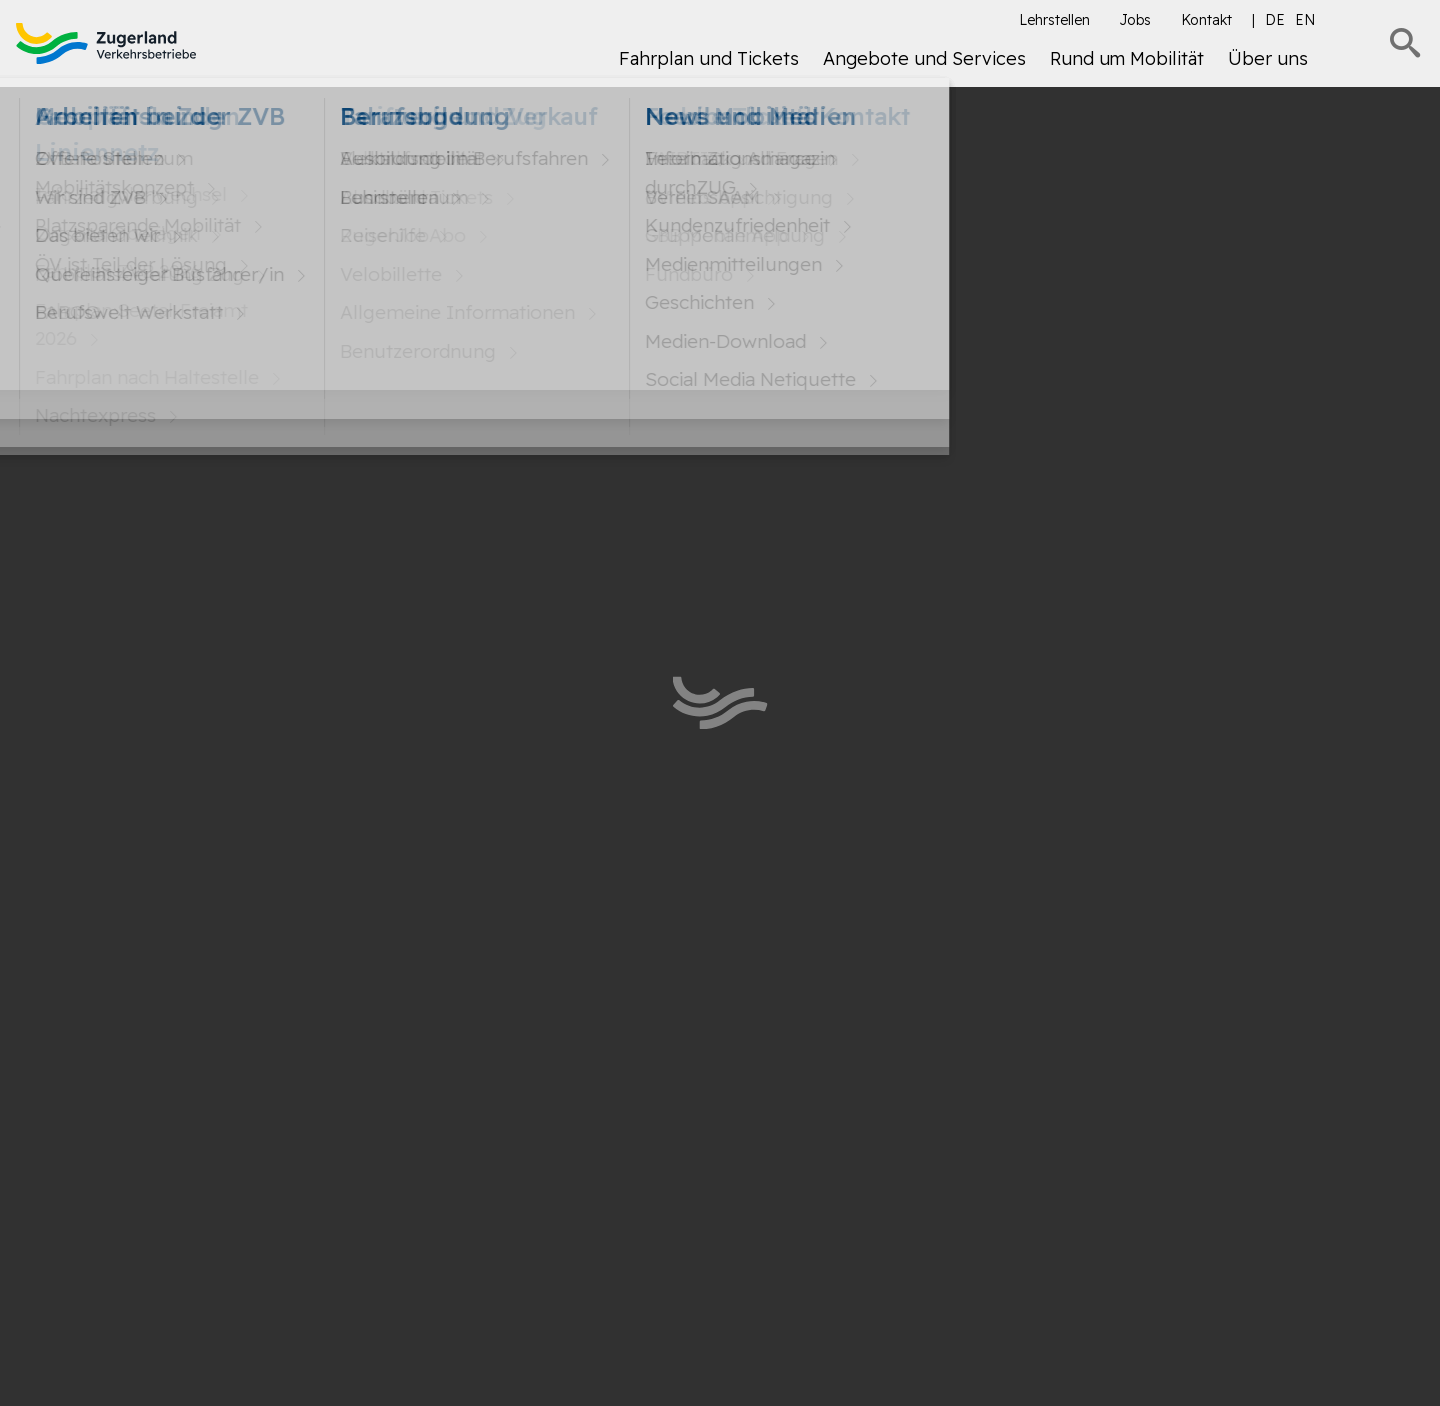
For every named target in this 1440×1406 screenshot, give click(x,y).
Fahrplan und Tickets (709, 58)
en (1305, 20)
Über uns (1268, 58)
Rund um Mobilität (1127, 58)
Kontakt (1206, 20)
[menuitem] (709, 66)
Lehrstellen (1054, 20)
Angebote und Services (924, 58)
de (1275, 20)
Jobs (1135, 20)
